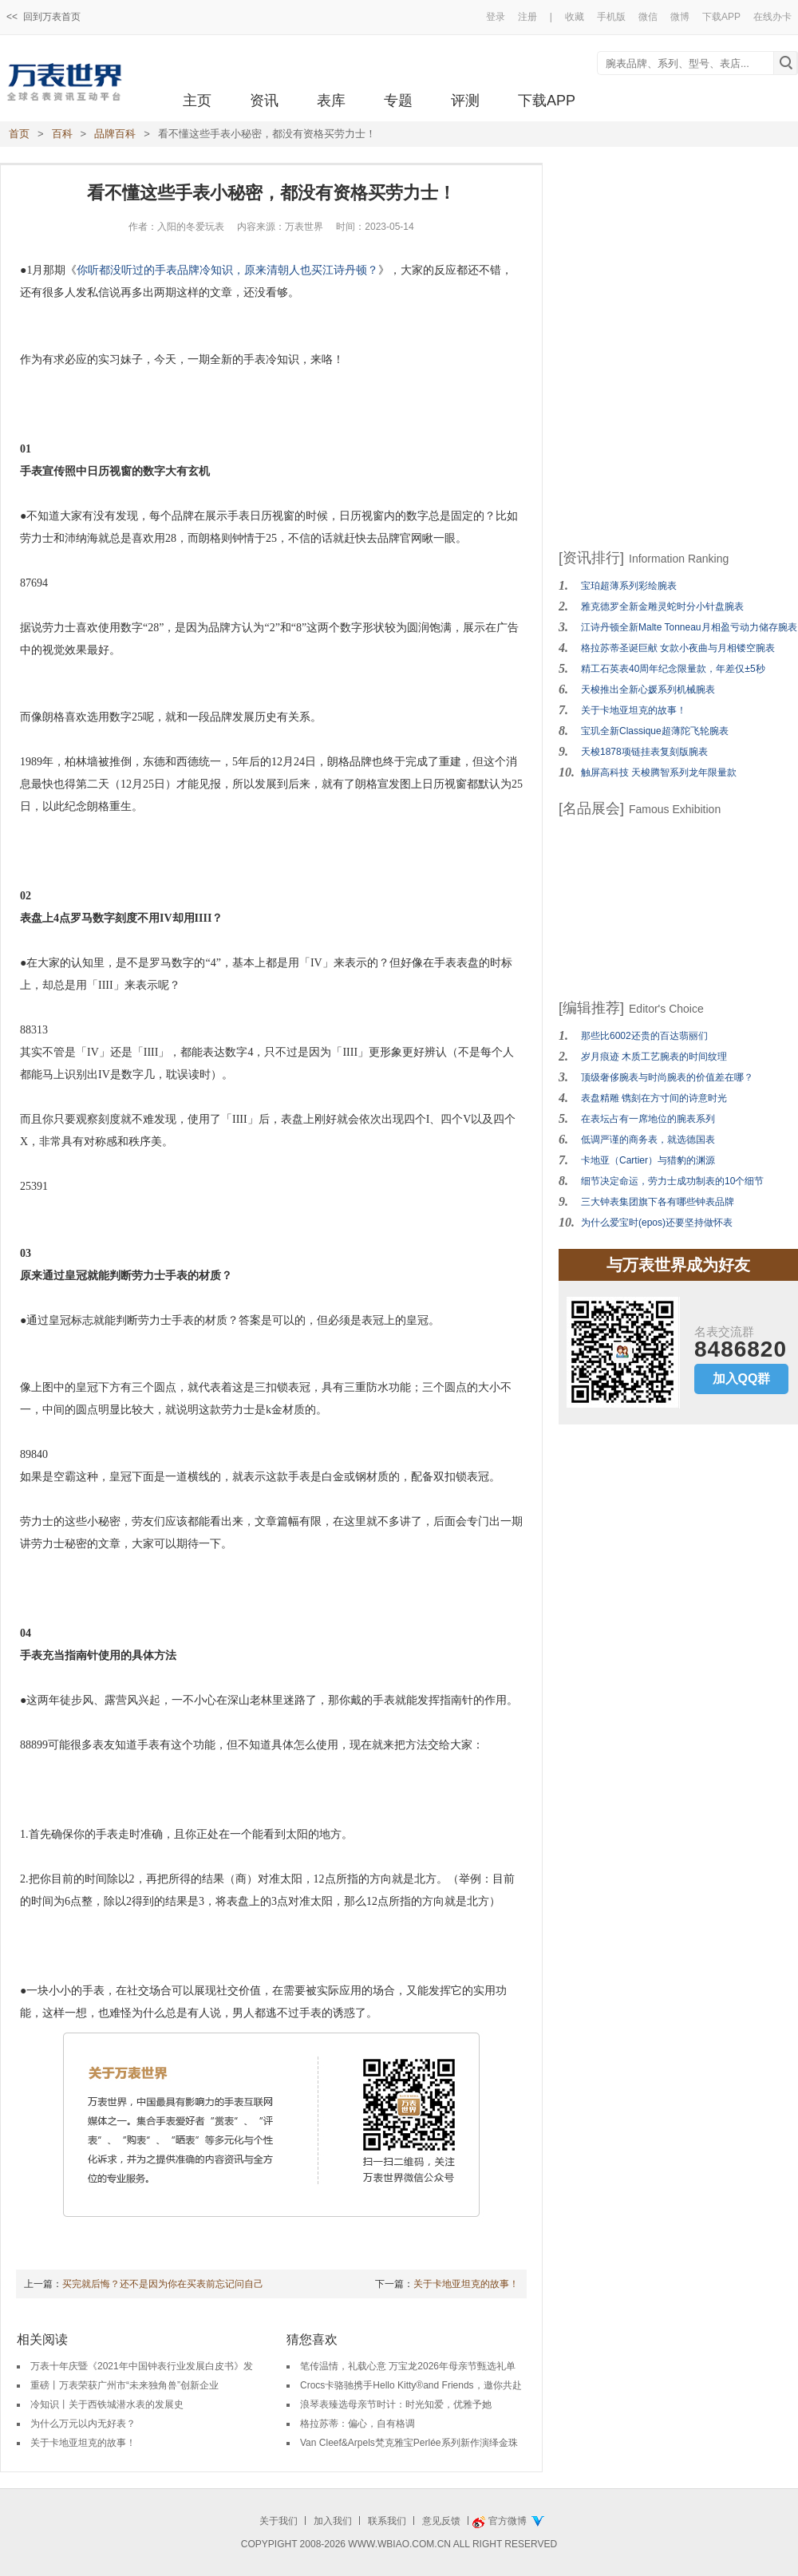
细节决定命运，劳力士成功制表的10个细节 (672, 1181)
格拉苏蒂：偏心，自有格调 (357, 2423)
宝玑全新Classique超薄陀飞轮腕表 (655, 731)
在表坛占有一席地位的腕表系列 (648, 1118)
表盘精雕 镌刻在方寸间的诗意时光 (654, 1098)
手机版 (611, 16)
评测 (465, 101)
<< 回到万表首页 (43, 16)
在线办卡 (772, 16)
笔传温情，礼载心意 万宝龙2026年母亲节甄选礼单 (408, 2366)
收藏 (574, 16)
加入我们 (333, 2521)
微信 (648, 16)
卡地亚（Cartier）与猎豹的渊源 (648, 1160)
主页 (197, 101)
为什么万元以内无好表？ (83, 2423)
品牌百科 (115, 134)
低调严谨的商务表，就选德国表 (648, 1139)
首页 (19, 134)
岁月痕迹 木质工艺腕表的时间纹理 (654, 1056)
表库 (331, 101)
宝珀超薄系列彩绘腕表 (629, 585)
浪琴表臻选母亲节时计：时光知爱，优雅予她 (396, 2404)
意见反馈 (441, 2521)
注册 (527, 16)
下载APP (721, 16)
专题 (398, 101)
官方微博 (507, 2521)
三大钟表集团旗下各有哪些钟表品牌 (657, 1201)
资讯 (264, 101)
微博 (679, 16)
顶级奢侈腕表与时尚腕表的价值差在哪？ (667, 1077)
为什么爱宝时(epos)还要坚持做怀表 (657, 1222)
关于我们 (278, 2521)
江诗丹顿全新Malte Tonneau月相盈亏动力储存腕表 (689, 627)
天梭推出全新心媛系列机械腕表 (648, 689)
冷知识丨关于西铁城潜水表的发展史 (107, 2404)
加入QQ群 (742, 1378)
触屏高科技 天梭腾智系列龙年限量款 (659, 772)
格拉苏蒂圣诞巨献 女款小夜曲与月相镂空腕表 (678, 648)
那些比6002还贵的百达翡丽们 (644, 1035)
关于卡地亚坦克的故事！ (466, 2284)
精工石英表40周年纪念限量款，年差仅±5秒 (673, 668)
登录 (495, 16)
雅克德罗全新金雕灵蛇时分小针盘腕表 (662, 606)
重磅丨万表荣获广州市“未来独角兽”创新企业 (124, 2385)
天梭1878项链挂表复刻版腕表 (644, 751)
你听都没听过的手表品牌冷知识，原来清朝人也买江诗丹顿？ (227, 270)
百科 (62, 134)
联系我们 (387, 2521)
